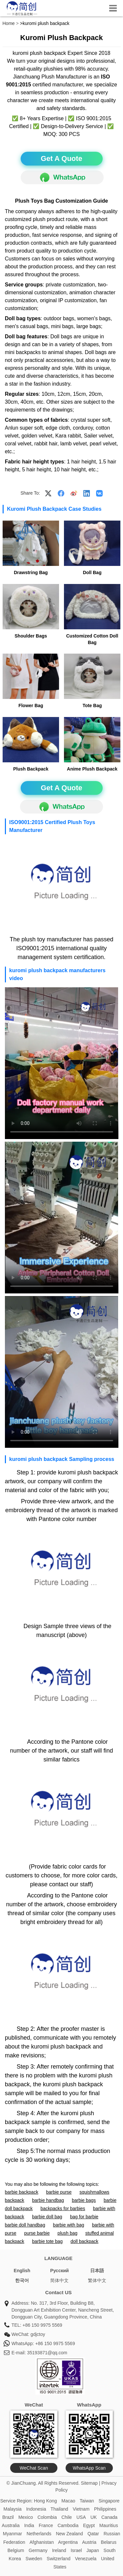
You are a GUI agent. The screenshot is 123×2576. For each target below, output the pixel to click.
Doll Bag (92, 572)
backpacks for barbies (62, 2208)
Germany (38, 2550)
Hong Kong (45, 2500)
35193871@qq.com (47, 2352)
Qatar (93, 2533)
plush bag (67, 2233)
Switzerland (58, 2558)
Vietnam (81, 2509)
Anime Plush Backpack (92, 769)
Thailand (59, 2509)
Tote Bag (92, 705)
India (29, 2525)
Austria (89, 2542)
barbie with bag (68, 2225)
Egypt (89, 2525)
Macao (68, 2500)
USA (81, 2517)
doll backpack (84, 2241)
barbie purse (59, 2192)
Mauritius (108, 2525)
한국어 (22, 2280)
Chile (66, 2517)
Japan (93, 2550)
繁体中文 (97, 2280)
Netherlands (39, 2533)
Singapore (109, 2500)
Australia (10, 2525)
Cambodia (67, 2525)
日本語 (97, 2270)
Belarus (108, 2542)
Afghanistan (42, 2542)
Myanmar (12, 2533)
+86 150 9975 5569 (42, 2325)
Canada (109, 2517)
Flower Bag (30, 705)
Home (9, 23)
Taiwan (87, 2500)
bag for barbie (84, 2216)
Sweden (34, 2558)
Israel (76, 2550)
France (46, 2525)
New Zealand (69, 2533)
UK (94, 2517)
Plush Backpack (30, 769)
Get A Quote (61, 158)
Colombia (47, 2517)
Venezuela (85, 2558)
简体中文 (59, 2280)
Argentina (68, 2542)
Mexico (25, 2517)
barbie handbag (48, 2200)
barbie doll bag (47, 2216)
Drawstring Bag (31, 572)
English (22, 2270)
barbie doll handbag (25, 2225)
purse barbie (37, 2233)
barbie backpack (21, 2192)
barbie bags (84, 2200)
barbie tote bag (47, 2241)
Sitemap (89, 2483)
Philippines (105, 2509)
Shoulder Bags (31, 635)
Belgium (16, 2550)
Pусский (59, 2270)
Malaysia (13, 2509)
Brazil (8, 2517)
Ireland (59, 2550)
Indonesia (36, 2509)
